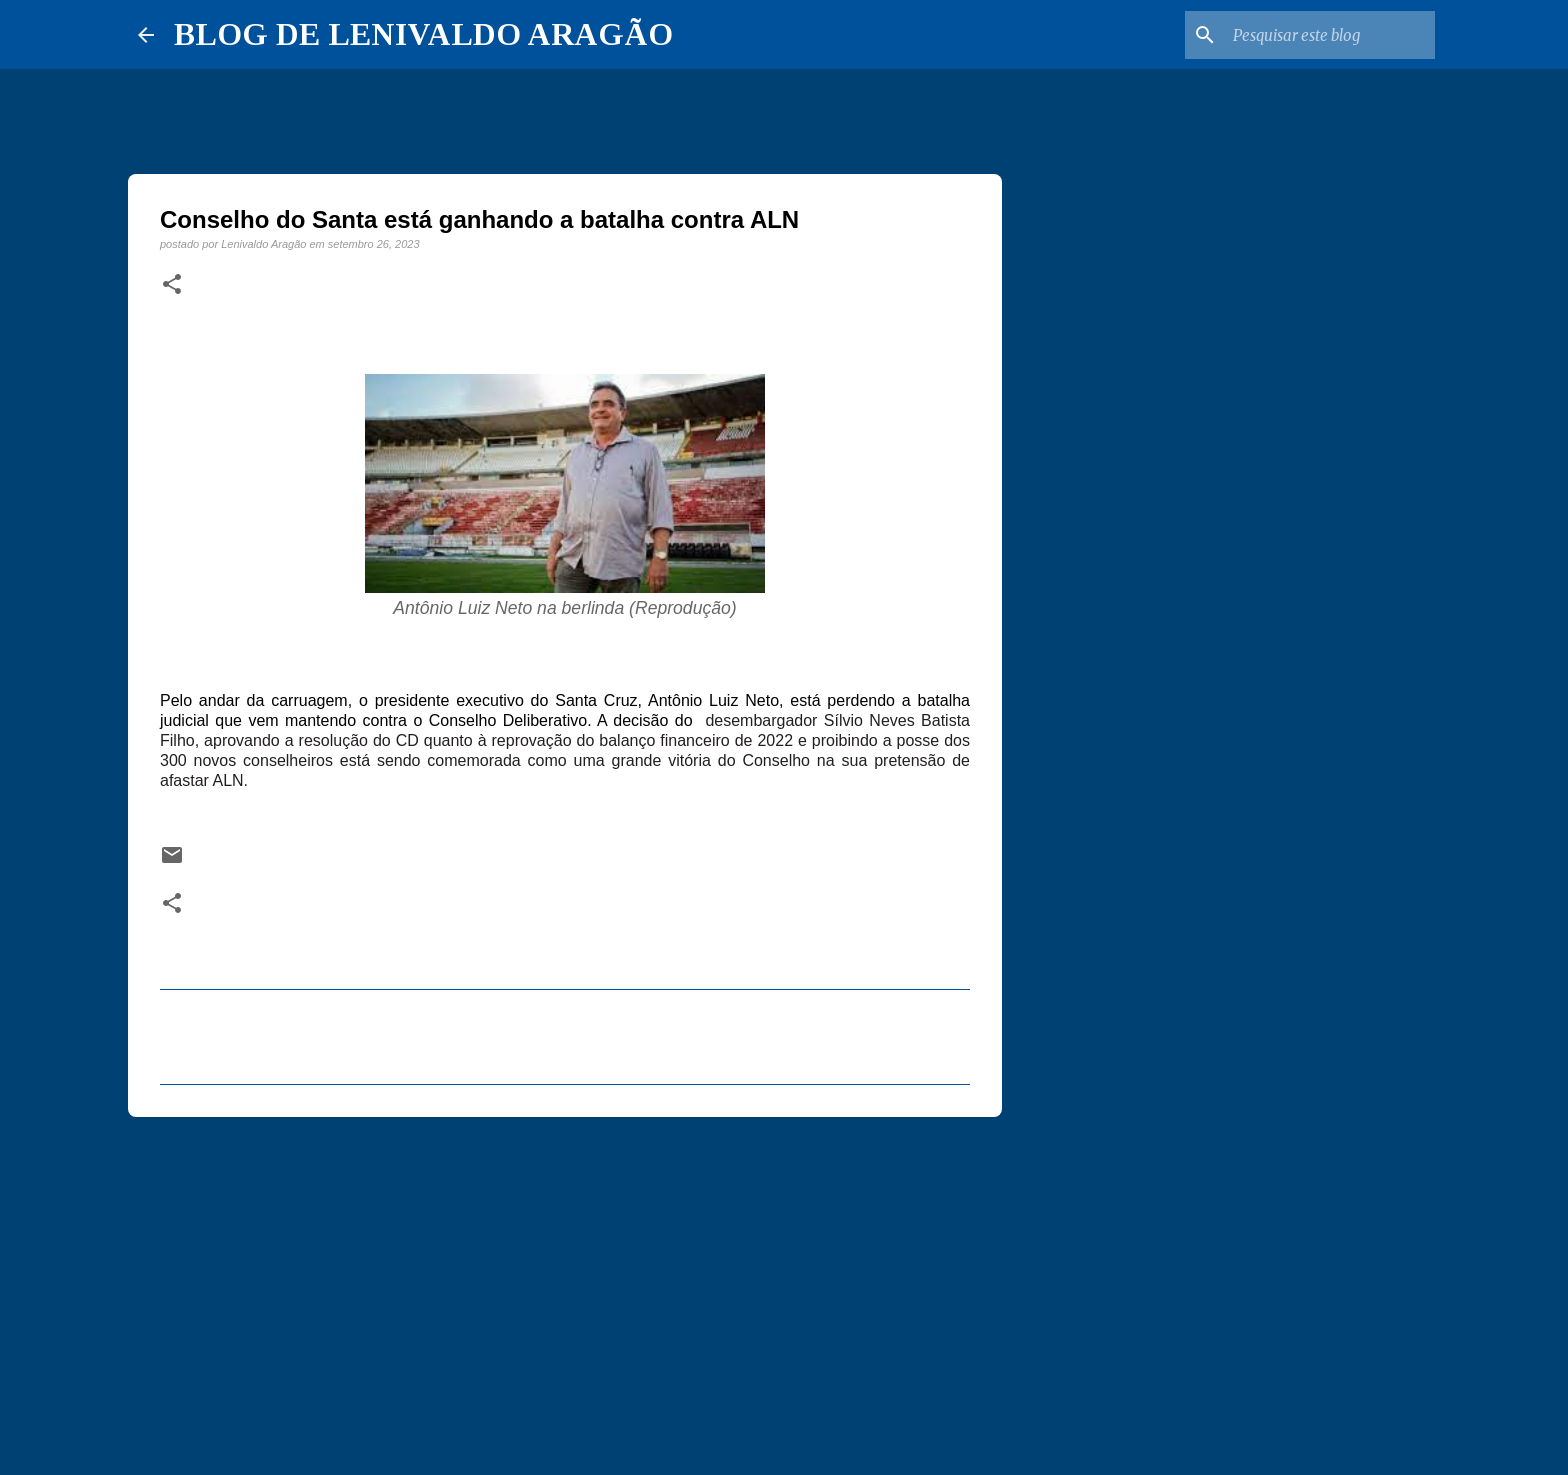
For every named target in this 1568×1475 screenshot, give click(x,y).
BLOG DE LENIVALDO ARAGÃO (423, 34)
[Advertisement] (565, 1287)
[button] (172, 285)
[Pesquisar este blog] (1330, 35)
